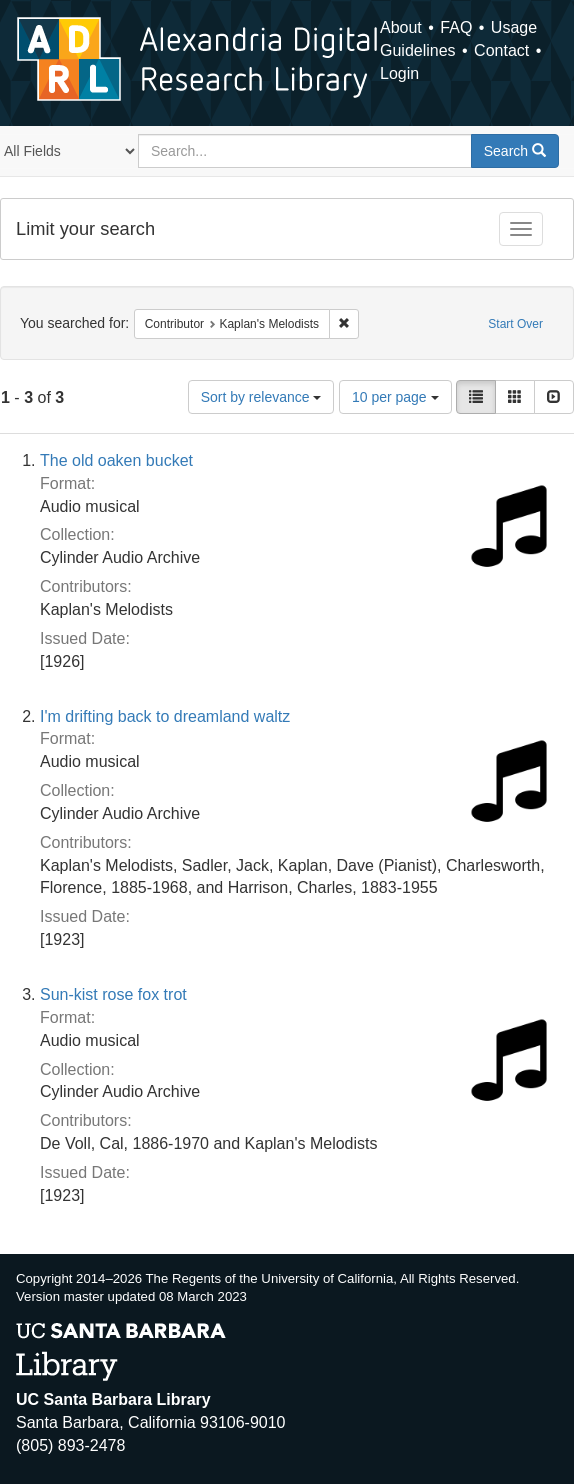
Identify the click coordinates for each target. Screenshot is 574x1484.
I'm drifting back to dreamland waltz (165, 716)
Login (399, 73)
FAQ (456, 27)
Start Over (515, 324)
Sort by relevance (261, 397)
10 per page (395, 397)
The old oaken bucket (116, 460)
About (401, 27)
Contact (501, 50)
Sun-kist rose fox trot (113, 994)
